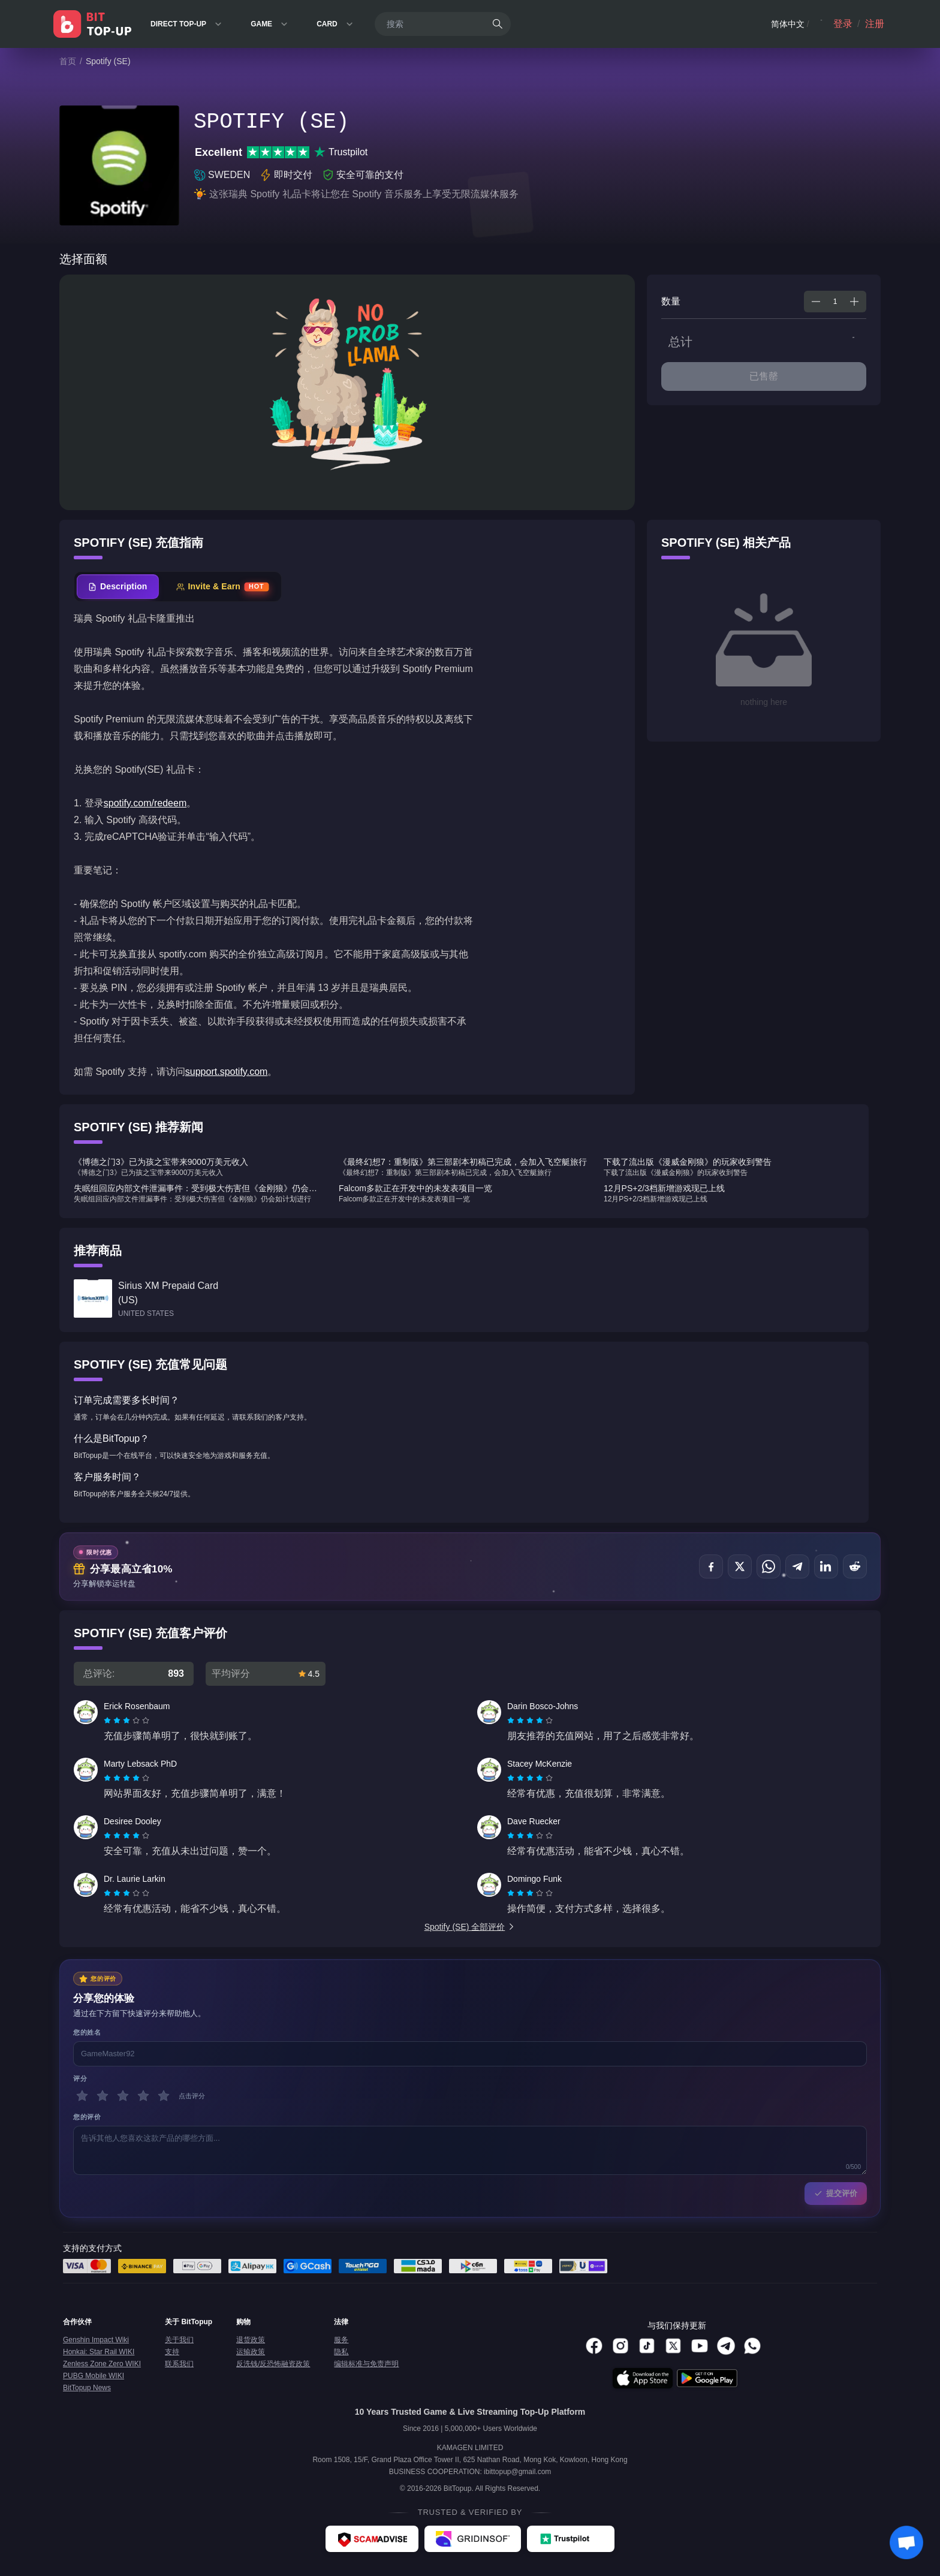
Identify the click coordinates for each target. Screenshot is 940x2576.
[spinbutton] (835, 301)
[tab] (118, 586)
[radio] (108, 1720)
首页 (67, 61)
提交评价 (835, 2193)
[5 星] (164, 2096)
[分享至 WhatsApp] (769, 1566)
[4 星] (143, 2096)
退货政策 (250, 2340)
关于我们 (179, 2340)
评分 (80, 2078)
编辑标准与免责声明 (366, 2364)
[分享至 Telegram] (797, 1566)
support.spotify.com (226, 1071)
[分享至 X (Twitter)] (740, 1566)
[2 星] (103, 2096)
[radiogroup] (126, 1720)
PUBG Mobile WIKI (93, 2376)
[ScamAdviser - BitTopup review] (372, 2539)
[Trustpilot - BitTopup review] (570, 2539)
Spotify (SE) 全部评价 (470, 1927)
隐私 (341, 2352)
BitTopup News (87, 2388)
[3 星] (123, 2096)
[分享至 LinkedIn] (826, 1566)
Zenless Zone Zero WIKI (102, 2364)
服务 (341, 2340)
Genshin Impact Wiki (96, 2340)
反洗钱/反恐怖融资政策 (273, 2364)
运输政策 (250, 2352)
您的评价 (87, 2116)
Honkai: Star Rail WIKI (98, 2352)
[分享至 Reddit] (855, 1566)
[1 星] (82, 2096)
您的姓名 (87, 2032)
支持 (172, 2352)
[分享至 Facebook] (711, 1566)
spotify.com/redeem (145, 803)
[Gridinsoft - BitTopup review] (472, 2539)
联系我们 (179, 2364)
